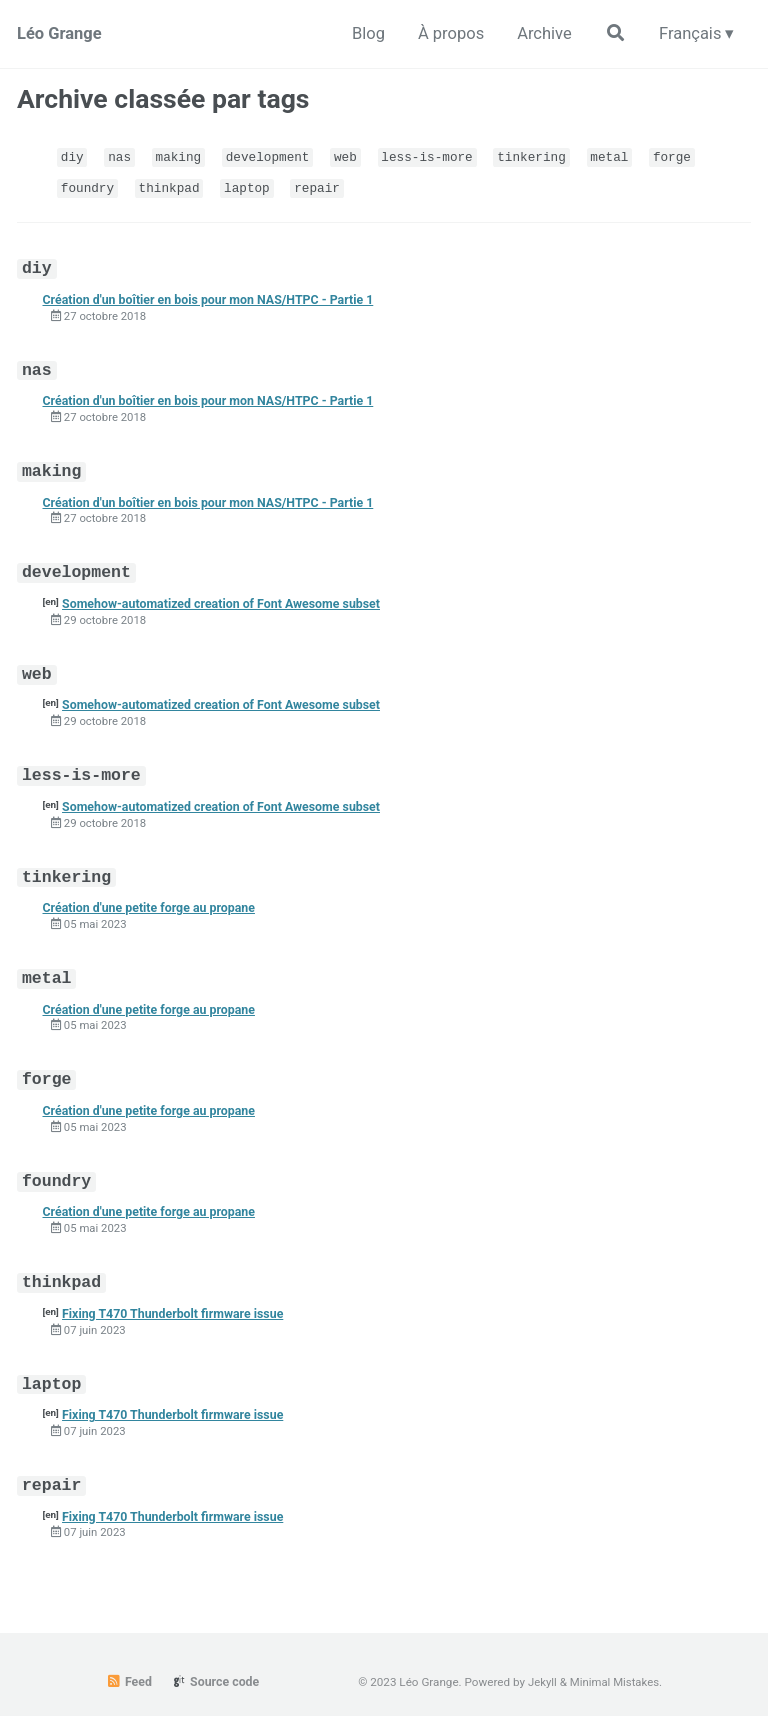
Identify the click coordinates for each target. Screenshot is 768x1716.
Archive (539, 33)
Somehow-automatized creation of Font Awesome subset (227, 595)
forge (689, 156)
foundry (88, 186)
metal (625, 156)
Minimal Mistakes (615, 1662)
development (274, 156)
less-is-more (438, 156)
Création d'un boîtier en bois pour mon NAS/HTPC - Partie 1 (213, 295)
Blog (358, 33)
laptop (252, 186)
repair (324, 186)
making (181, 156)
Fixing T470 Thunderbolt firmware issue (177, 1295)
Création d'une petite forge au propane (152, 895)
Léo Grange (60, 33)
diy (73, 156)
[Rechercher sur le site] (611, 34)
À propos (443, 33)
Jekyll (542, 1662)
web (354, 156)
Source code (215, 1661)
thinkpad (172, 186)
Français (688, 33)
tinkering (545, 156)
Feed (127, 1661)
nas (122, 156)
